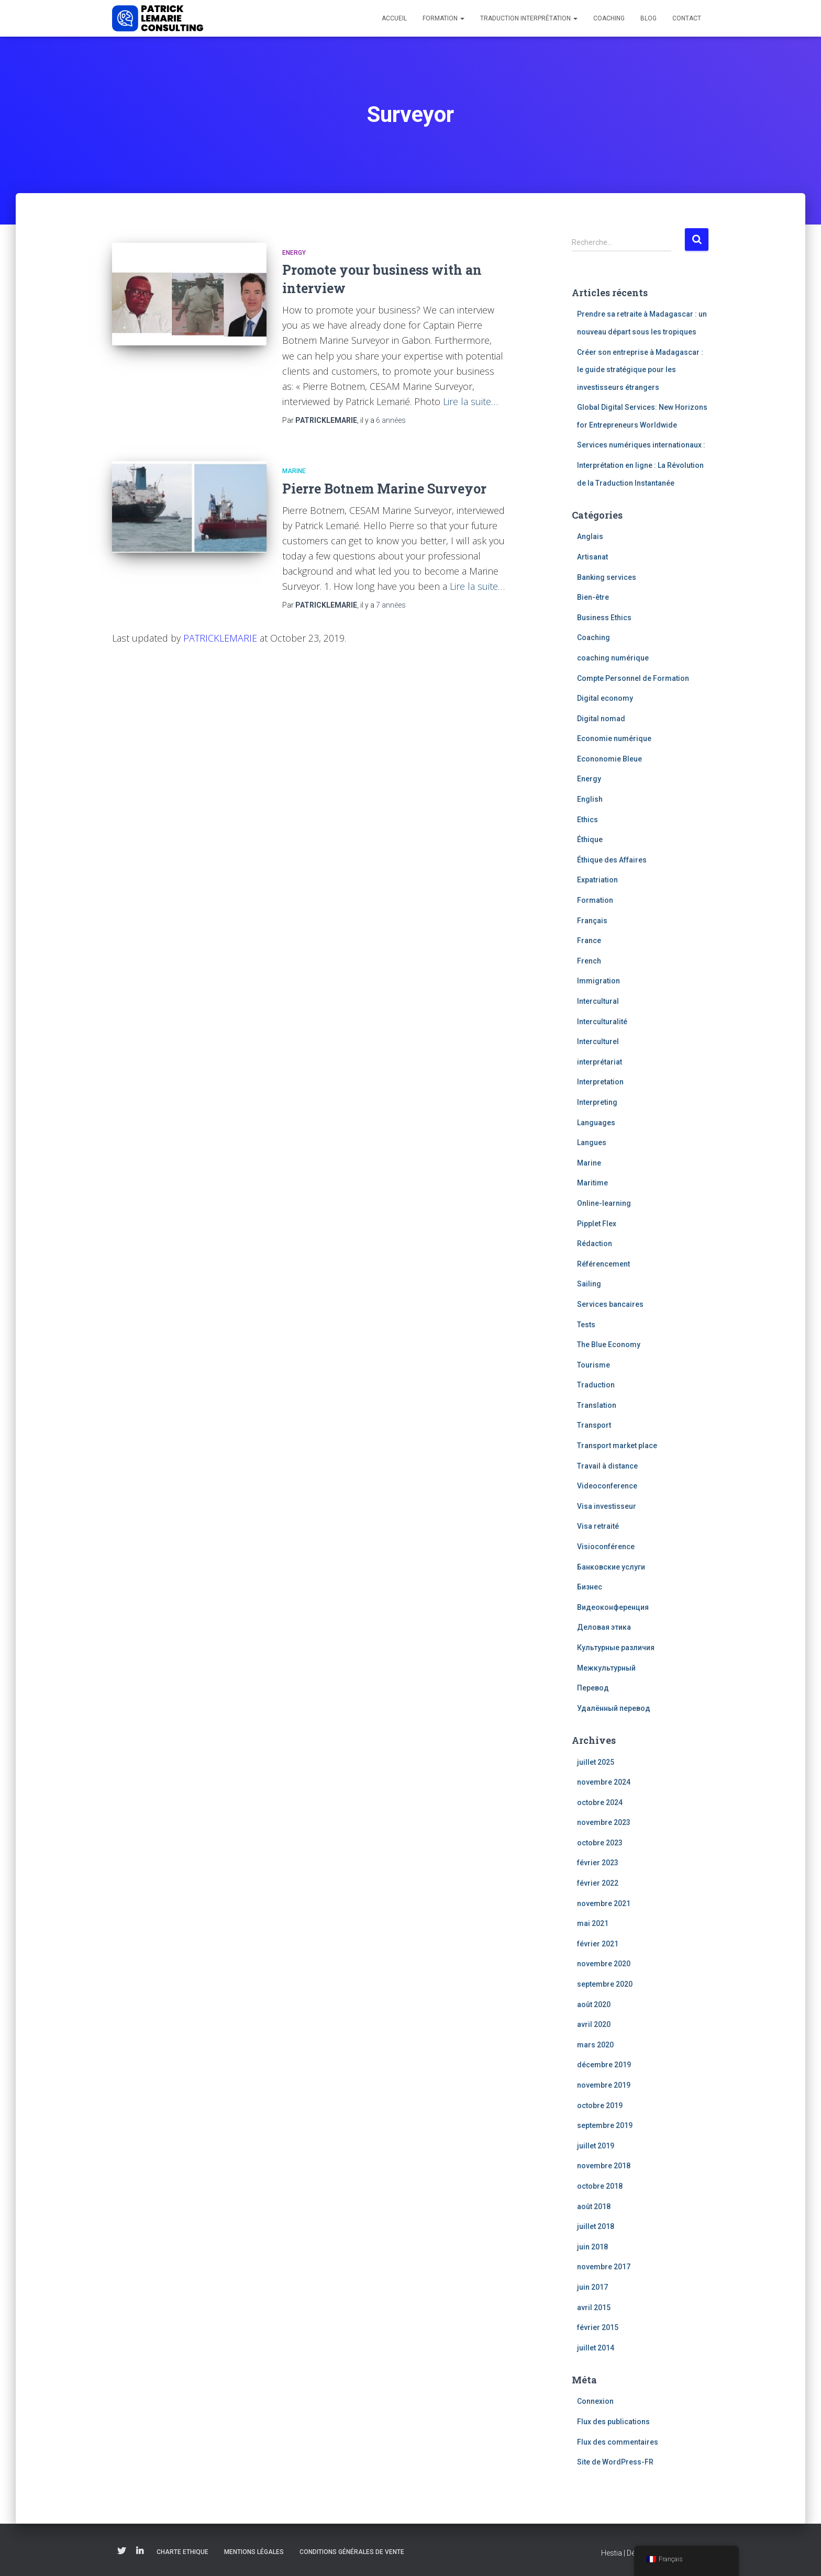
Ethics (587, 819)
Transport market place (617, 1445)
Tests (586, 1324)
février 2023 (597, 1862)
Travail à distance (607, 1466)
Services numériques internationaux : (641, 445)
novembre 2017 (603, 2267)
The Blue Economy (608, 1344)
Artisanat (592, 557)
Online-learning (604, 1203)
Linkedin (140, 2551)
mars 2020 (595, 2045)
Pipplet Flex (596, 1223)
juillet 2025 (595, 1762)
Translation (596, 1405)
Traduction (596, 1385)
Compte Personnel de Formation (633, 678)
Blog (648, 18)
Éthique (590, 839)
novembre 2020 (603, 1963)
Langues (591, 1142)
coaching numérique (613, 658)
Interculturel (598, 1041)
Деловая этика (604, 1627)
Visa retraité (598, 1526)
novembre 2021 (603, 1903)
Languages (596, 1122)
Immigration (598, 981)
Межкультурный (606, 1668)
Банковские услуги (611, 1567)
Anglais (590, 536)
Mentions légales (254, 2552)
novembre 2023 (603, 1822)
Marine (294, 471)
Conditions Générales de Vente (351, 2552)
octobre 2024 (600, 1802)
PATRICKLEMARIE (220, 638)
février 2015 (597, 2327)
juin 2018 (592, 2247)
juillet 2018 (595, 2226)
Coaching (609, 18)
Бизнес (589, 1587)
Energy (294, 252)
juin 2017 (592, 2287)
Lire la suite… (470, 401)
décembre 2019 (604, 2064)
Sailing (589, 1284)
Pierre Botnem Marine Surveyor (384, 488)
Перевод (593, 1688)
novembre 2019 (603, 2085)
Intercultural (598, 1001)
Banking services (606, 577)
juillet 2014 (595, 2348)
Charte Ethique (182, 2552)
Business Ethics (604, 617)
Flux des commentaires (617, 2442)
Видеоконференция (613, 1607)
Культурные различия (615, 1647)
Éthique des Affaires (612, 860)
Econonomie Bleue (609, 759)
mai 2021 (592, 1923)
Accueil (394, 18)
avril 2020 (594, 2024)
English (590, 799)
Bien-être (593, 597)
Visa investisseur (606, 1506)
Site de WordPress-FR (615, 2462)
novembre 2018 (603, 2165)
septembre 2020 (605, 1984)
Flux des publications (613, 2421)
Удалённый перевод (613, 1708)
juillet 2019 (595, 2146)
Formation (443, 18)
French (589, 961)
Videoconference (607, 1486)
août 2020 (594, 2004)
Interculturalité (602, 1021)
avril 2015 (594, 2307)
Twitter (121, 2551)
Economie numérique (614, 738)
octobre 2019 (600, 2105)
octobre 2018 (600, 2186)
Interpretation (600, 1082)
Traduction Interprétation (529, 18)
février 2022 (597, 1883)
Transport (594, 1425)
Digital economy (605, 698)
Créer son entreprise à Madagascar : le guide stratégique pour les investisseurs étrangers (640, 369)
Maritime (592, 1183)
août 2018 (594, 2206)
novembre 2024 (603, 1782)
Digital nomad (601, 718)
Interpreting (597, 1102)
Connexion (595, 2401)
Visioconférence (606, 1546)
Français (592, 920)
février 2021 (597, 1944)
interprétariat (599, 1062)
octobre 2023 (600, 1843)
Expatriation (597, 880)
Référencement (603, 1264)
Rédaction (594, 1243)
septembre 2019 (605, 2125)
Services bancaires (610, 1304)
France (589, 940)
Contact (686, 18)
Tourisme (593, 1365)
